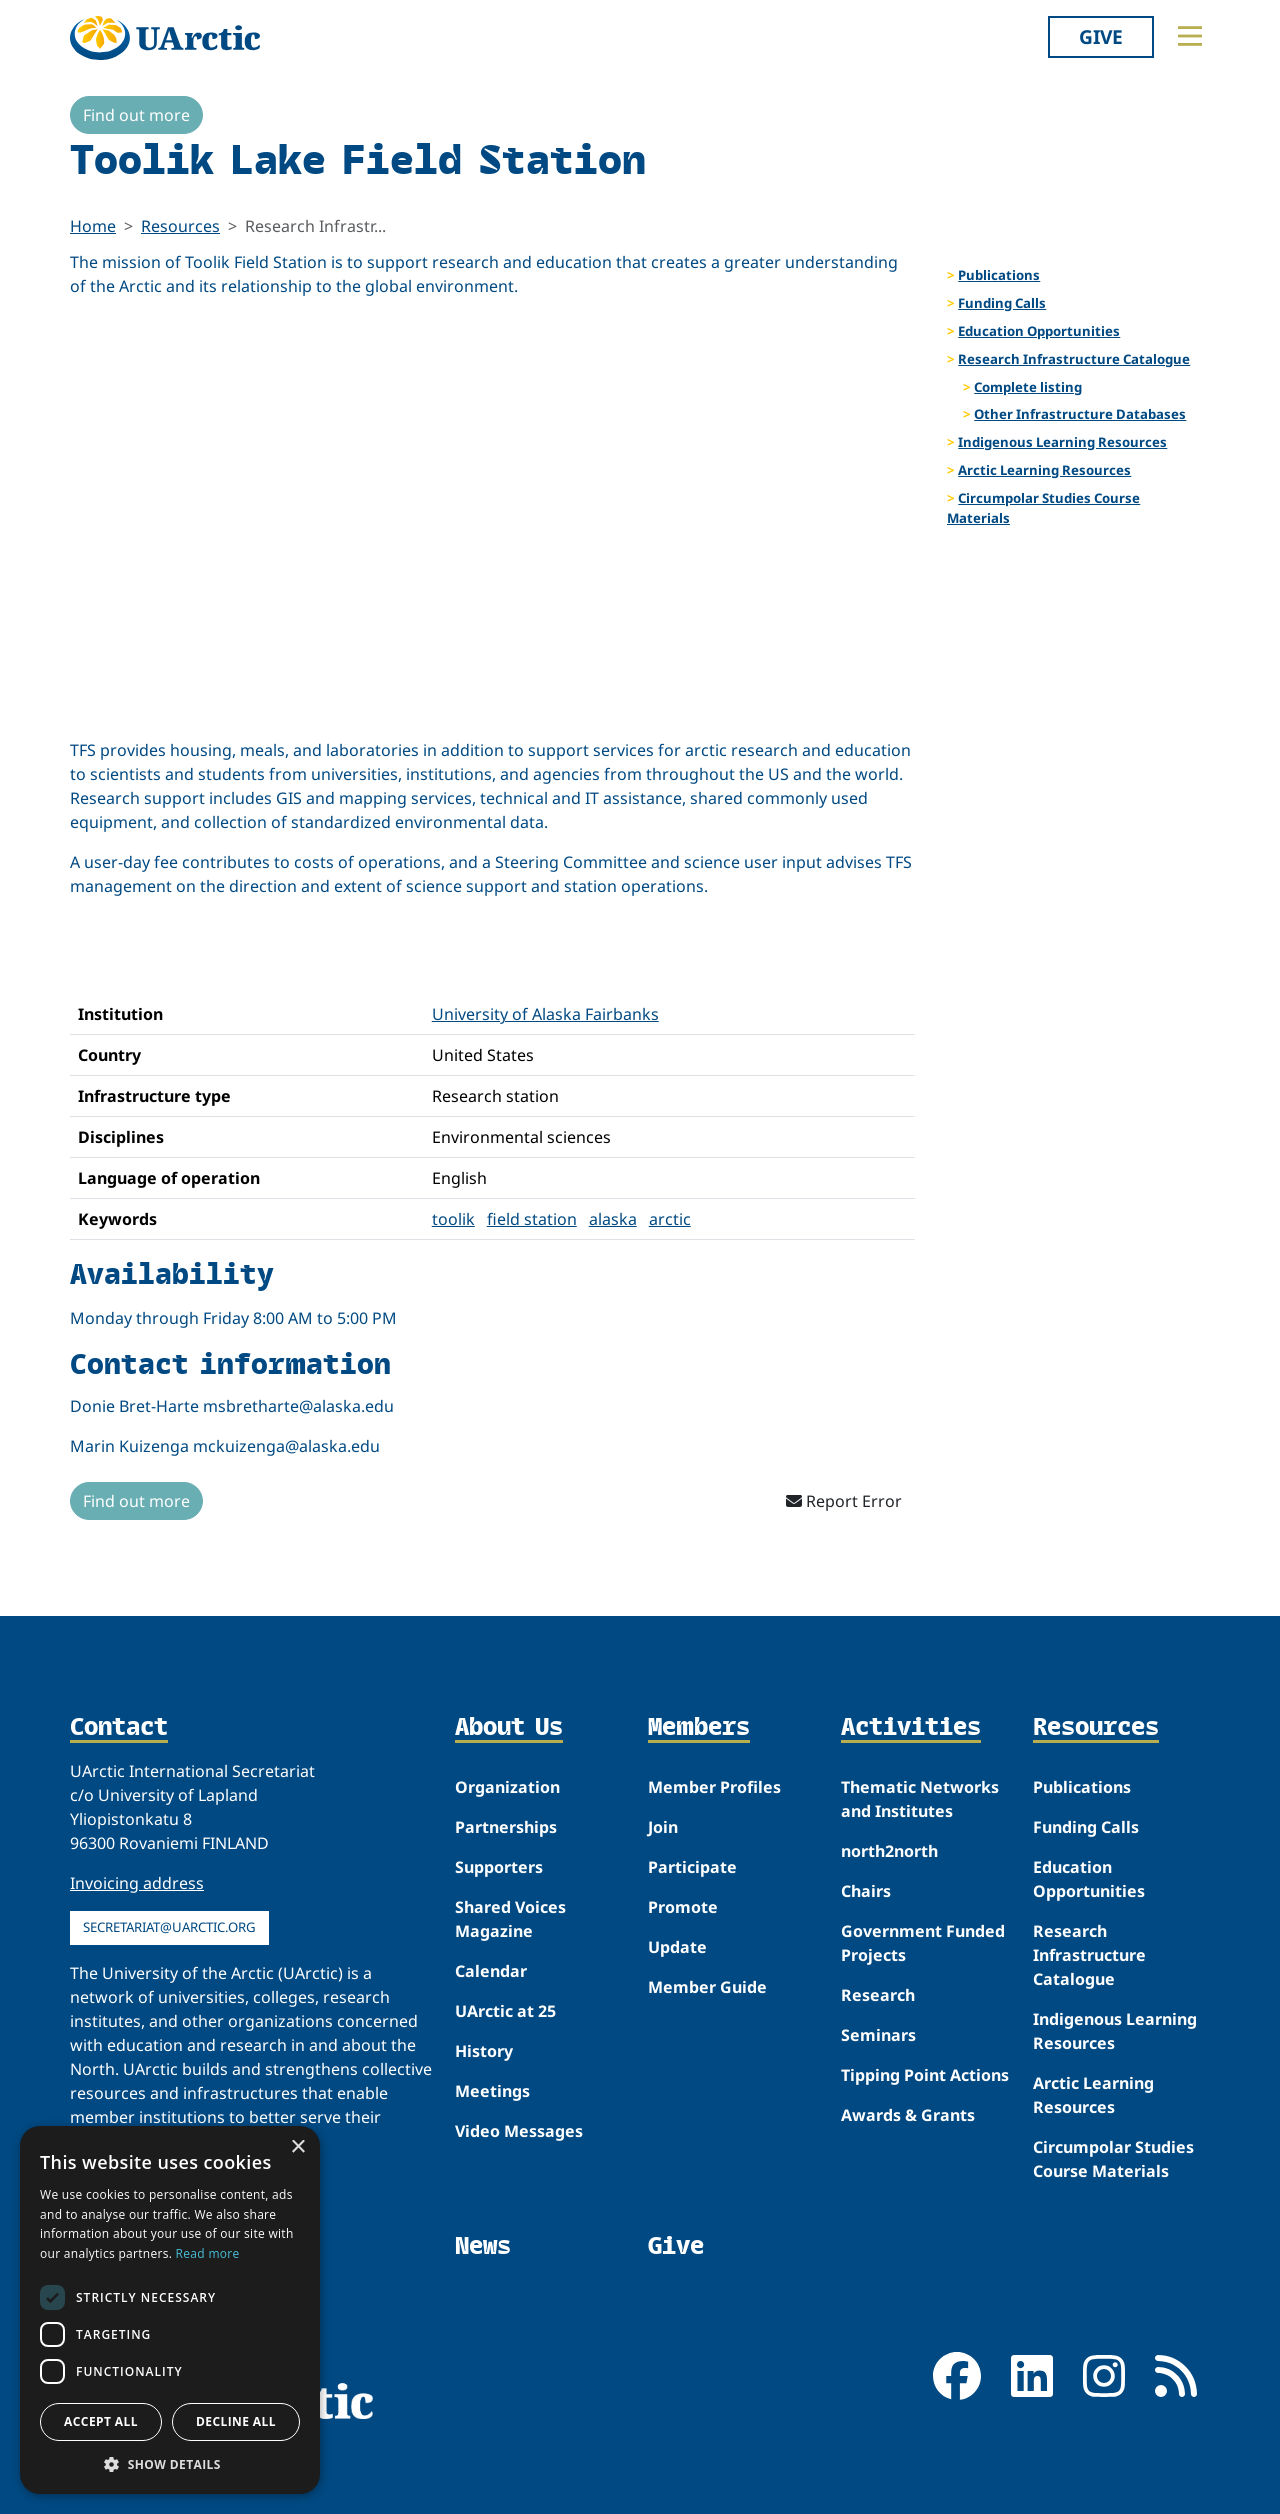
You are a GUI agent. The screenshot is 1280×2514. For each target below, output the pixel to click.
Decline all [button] (236, 2421)
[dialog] (170, 2310)
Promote (683, 1907)
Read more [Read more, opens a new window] (208, 2253)
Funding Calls (1002, 303)
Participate (692, 1867)
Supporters (499, 1867)
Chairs (866, 1891)
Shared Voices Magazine (510, 1919)
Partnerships (506, 1827)
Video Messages (519, 2131)
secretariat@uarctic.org (169, 1927)
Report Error (844, 1501)
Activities (911, 1728)
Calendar (491, 1971)
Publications (999, 275)
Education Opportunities (1039, 331)
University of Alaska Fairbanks (545, 1014)
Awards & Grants (908, 2115)
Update (677, 1947)
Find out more (136, 115)
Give (1101, 36)
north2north (889, 1851)
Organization (507, 1787)
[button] (170, 2464)
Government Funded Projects (923, 1943)
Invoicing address (137, 1883)
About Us (509, 1728)
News (483, 2245)
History (484, 2051)
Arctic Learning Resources (1044, 470)
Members (699, 1728)
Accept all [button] (101, 2421)
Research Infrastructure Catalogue (1074, 359)
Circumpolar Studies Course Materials (1043, 508)
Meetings (492, 2091)
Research (878, 1995)
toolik (453, 1219)
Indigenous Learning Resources (1062, 442)
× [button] (297, 2147)
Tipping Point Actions (925, 2075)
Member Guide (707, 1987)
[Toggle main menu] (1190, 36)
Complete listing (1028, 387)
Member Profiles (714, 1787)
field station (532, 1219)
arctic (670, 1219)
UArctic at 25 (505, 2011)
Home (93, 226)
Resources (180, 226)
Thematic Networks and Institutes (920, 1799)
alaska (613, 1219)
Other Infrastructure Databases (1080, 414)
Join (663, 1827)
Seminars (878, 2035)
